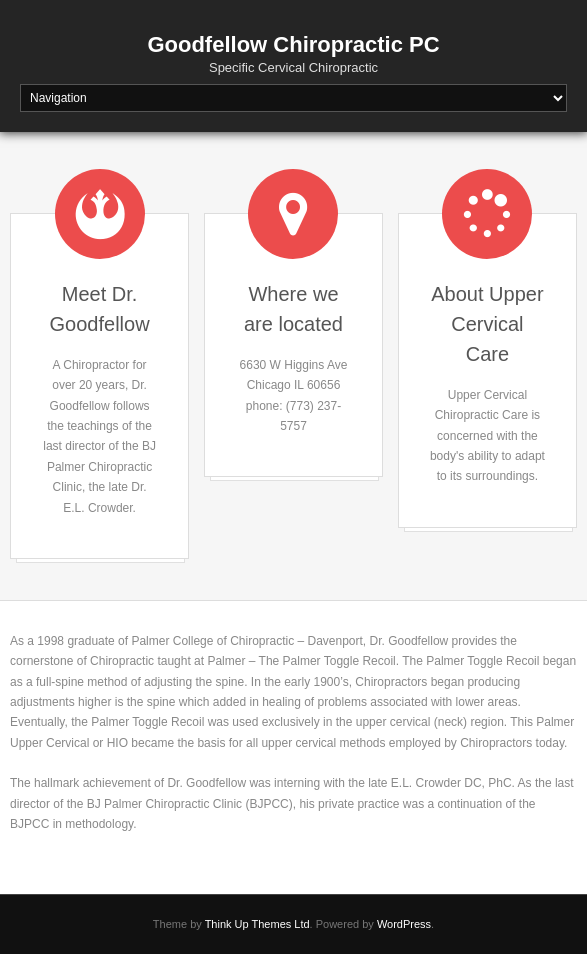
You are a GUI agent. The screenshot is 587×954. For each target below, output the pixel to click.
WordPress (404, 924)
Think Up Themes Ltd (257, 924)
